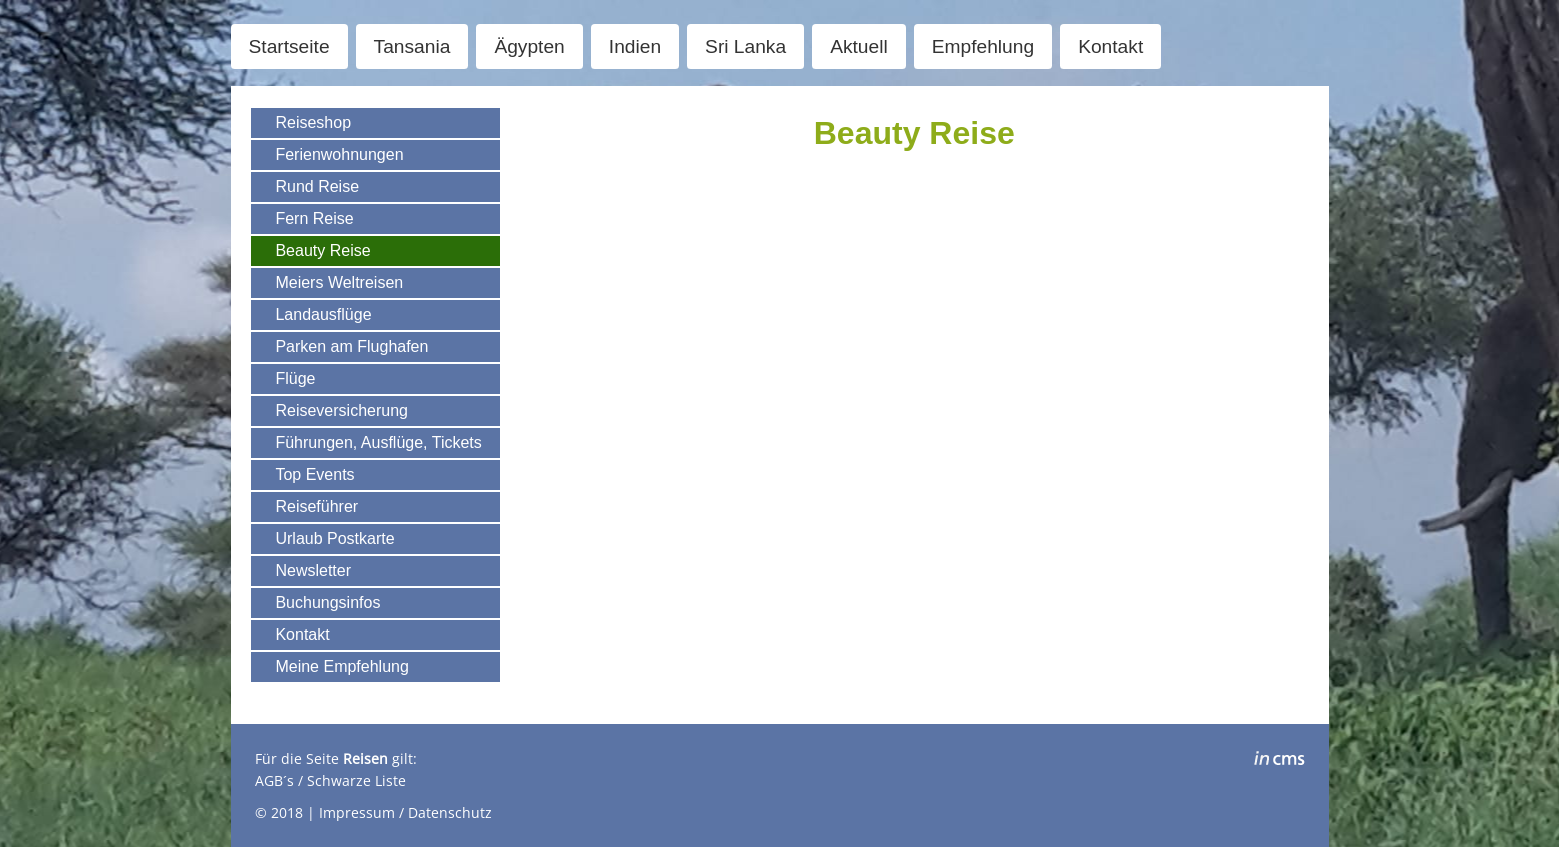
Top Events (314, 474)
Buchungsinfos (327, 602)
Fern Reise (314, 218)
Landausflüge (323, 314)
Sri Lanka (745, 46)
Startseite (289, 46)
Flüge (295, 378)
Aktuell (859, 46)
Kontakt (1110, 46)
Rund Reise (317, 186)
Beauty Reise (322, 250)
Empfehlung (983, 46)
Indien (635, 46)
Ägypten (529, 46)
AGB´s (274, 780)
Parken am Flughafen (351, 346)
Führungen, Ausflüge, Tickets (378, 442)
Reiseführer (316, 506)
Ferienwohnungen (339, 154)
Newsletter (313, 570)
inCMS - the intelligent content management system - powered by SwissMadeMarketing (1279, 761)
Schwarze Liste (356, 780)
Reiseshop (313, 122)
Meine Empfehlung (341, 666)
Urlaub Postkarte (334, 538)
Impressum (357, 812)
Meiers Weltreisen (339, 282)
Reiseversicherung (341, 410)
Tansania (412, 46)
